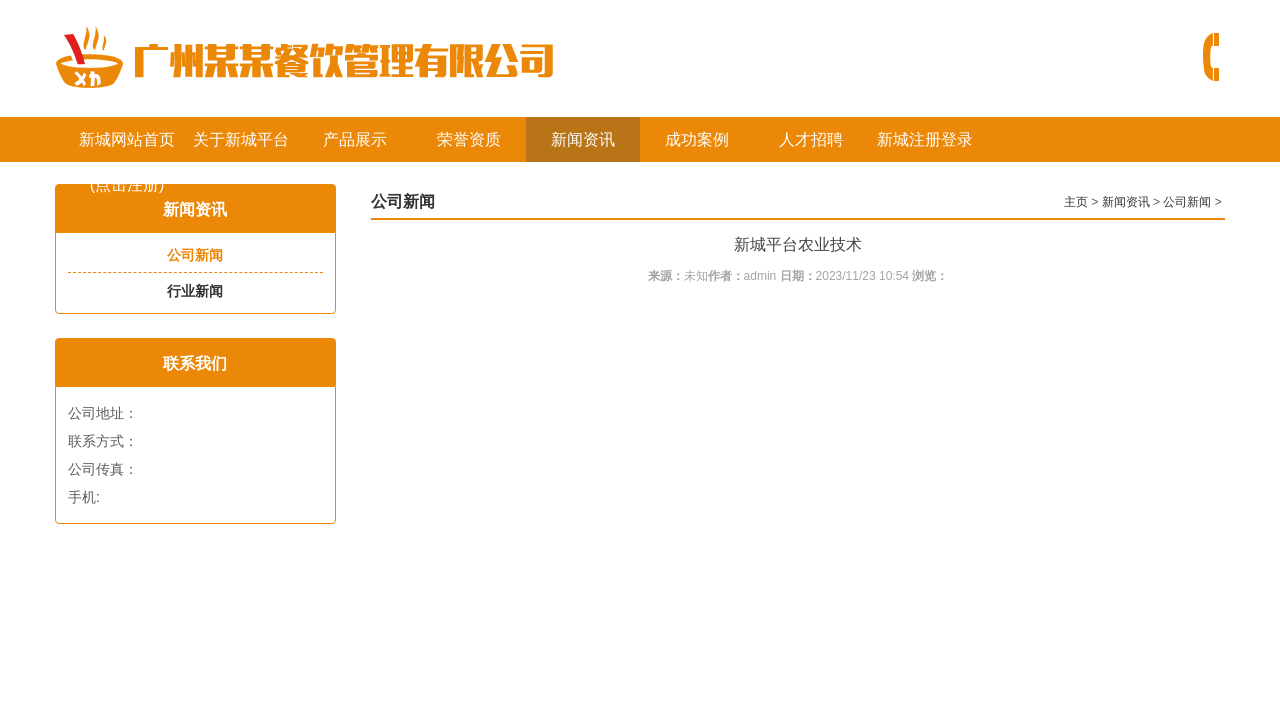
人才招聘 (811, 139)
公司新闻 (195, 255)
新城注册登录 (925, 139)
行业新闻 (195, 291)
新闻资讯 (583, 139)
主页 (1076, 202)
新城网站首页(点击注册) (127, 146)
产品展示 (355, 139)
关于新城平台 (241, 139)
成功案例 (697, 139)
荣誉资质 (469, 139)
